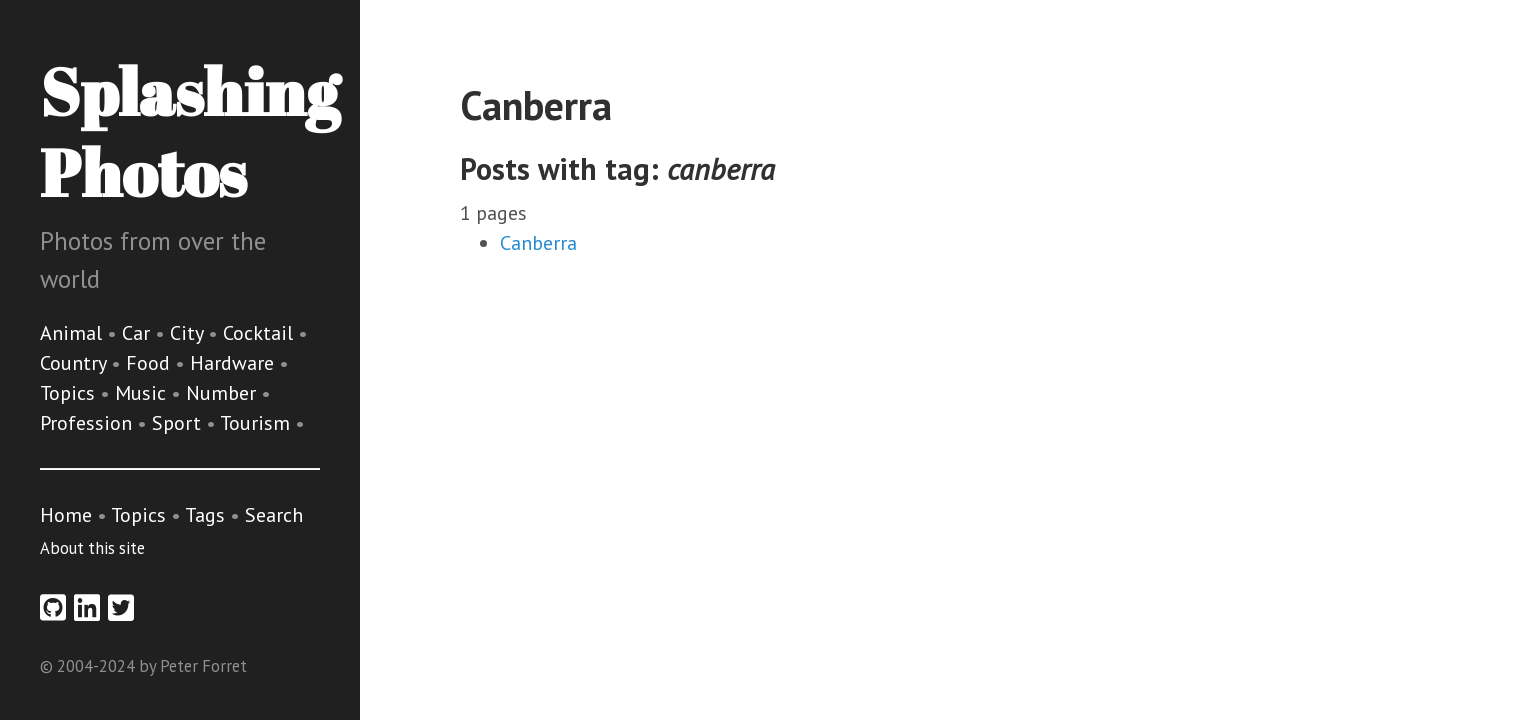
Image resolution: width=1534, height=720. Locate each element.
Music (143, 393)
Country (75, 363)
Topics (70, 393)
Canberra (538, 243)
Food (150, 363)
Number (223, 393)
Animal (73, 333)
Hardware (234, 363)
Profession (88, 423)
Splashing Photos (189, 131)
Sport (179, 423)
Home (66, 515)
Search (274, 515)
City (189, 333)
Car (138, 333)
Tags (205, 515)
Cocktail (260, 333)
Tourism (257, 423)
